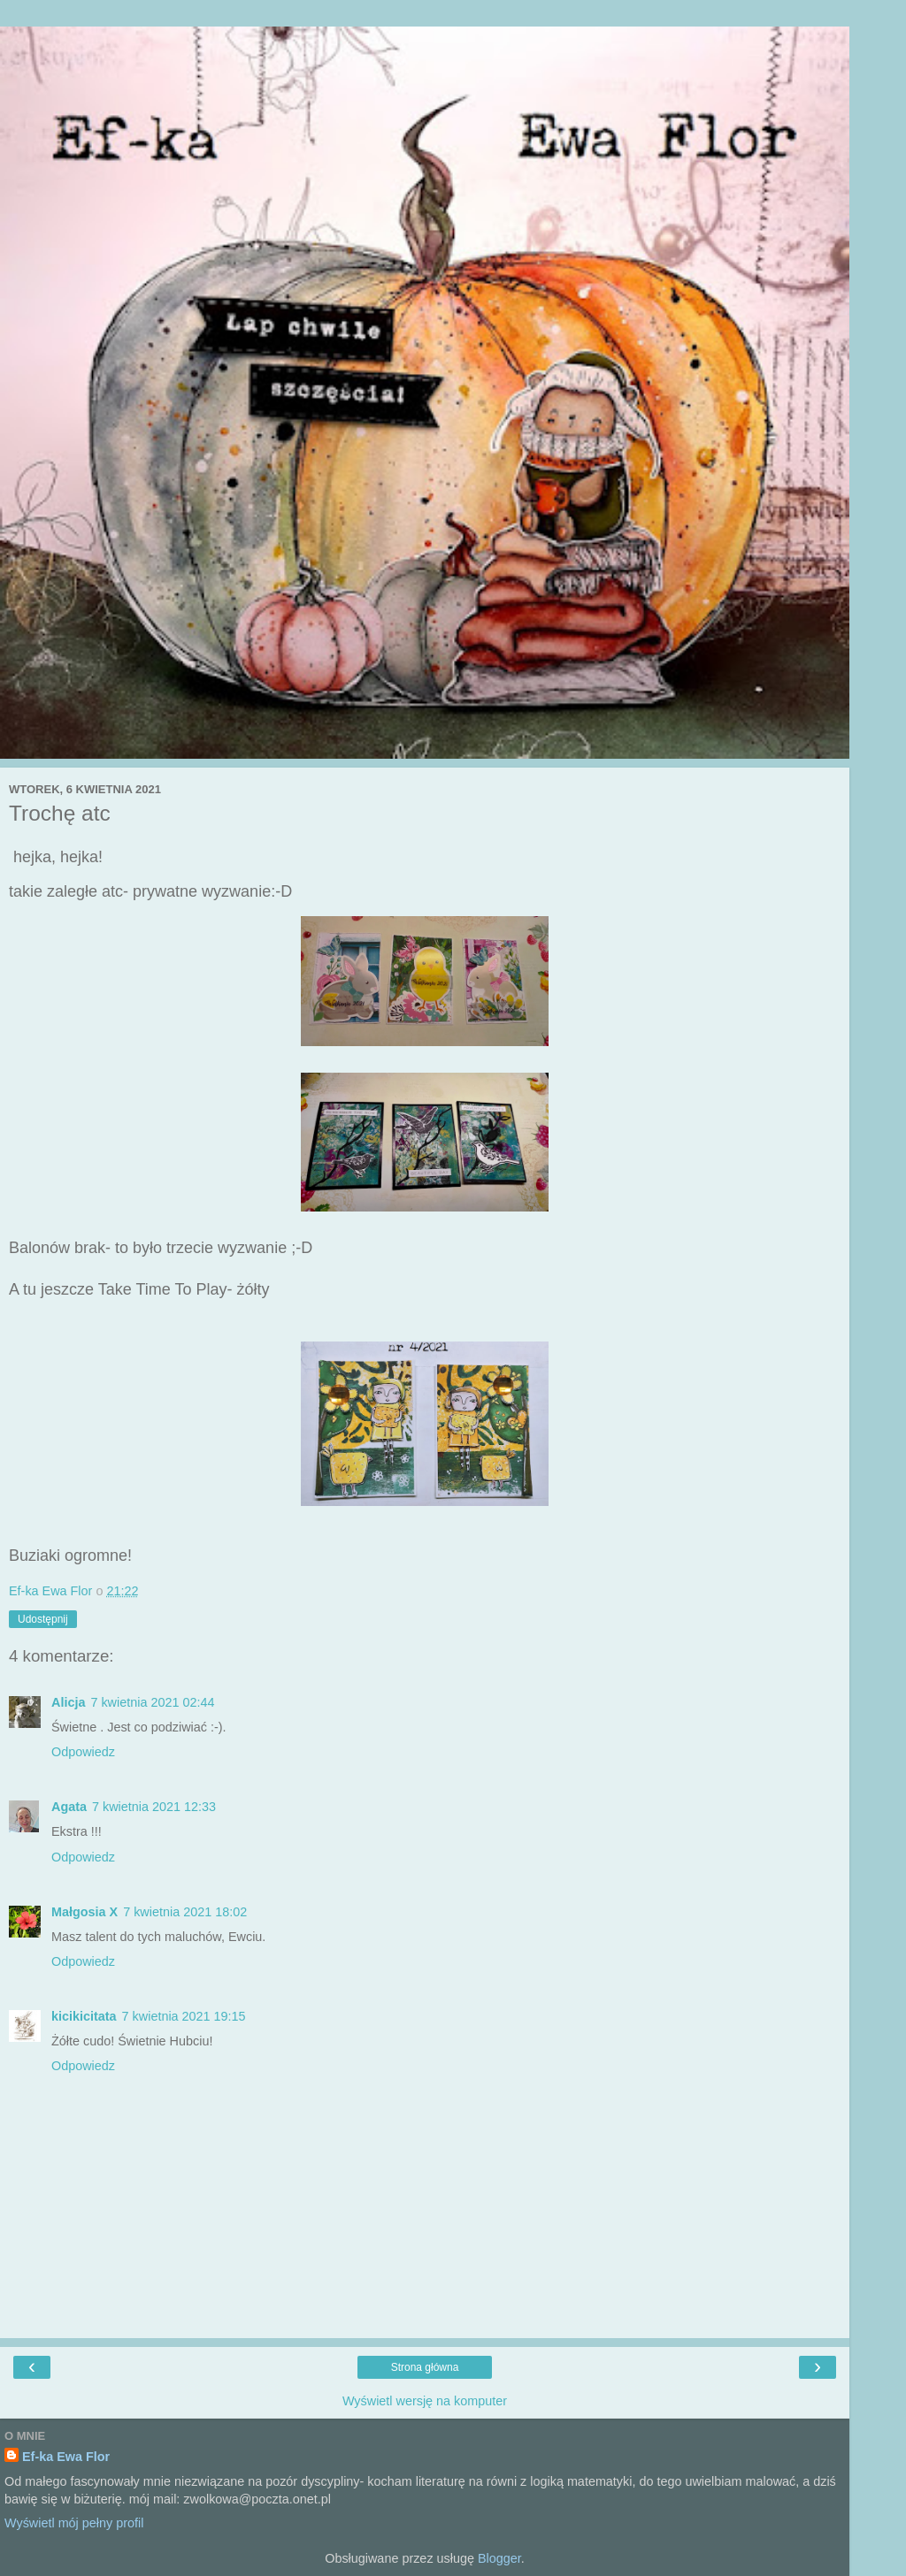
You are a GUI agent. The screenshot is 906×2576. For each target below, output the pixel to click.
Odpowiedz (83, 1752)
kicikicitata (84, 2016)
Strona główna (425, 2367)
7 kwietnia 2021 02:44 (152, 1702)
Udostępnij (43, 1619)
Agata (69, 1807)
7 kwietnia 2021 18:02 (185, 1912)
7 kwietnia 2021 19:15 (184, 2016)
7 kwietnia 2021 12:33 (154, 1807)
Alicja (68, 1702)
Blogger (499, 2558)
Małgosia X (84, 1912)
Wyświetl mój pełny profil (73, 2523)
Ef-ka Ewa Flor (66, 2457)
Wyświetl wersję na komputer (424, 2401)
